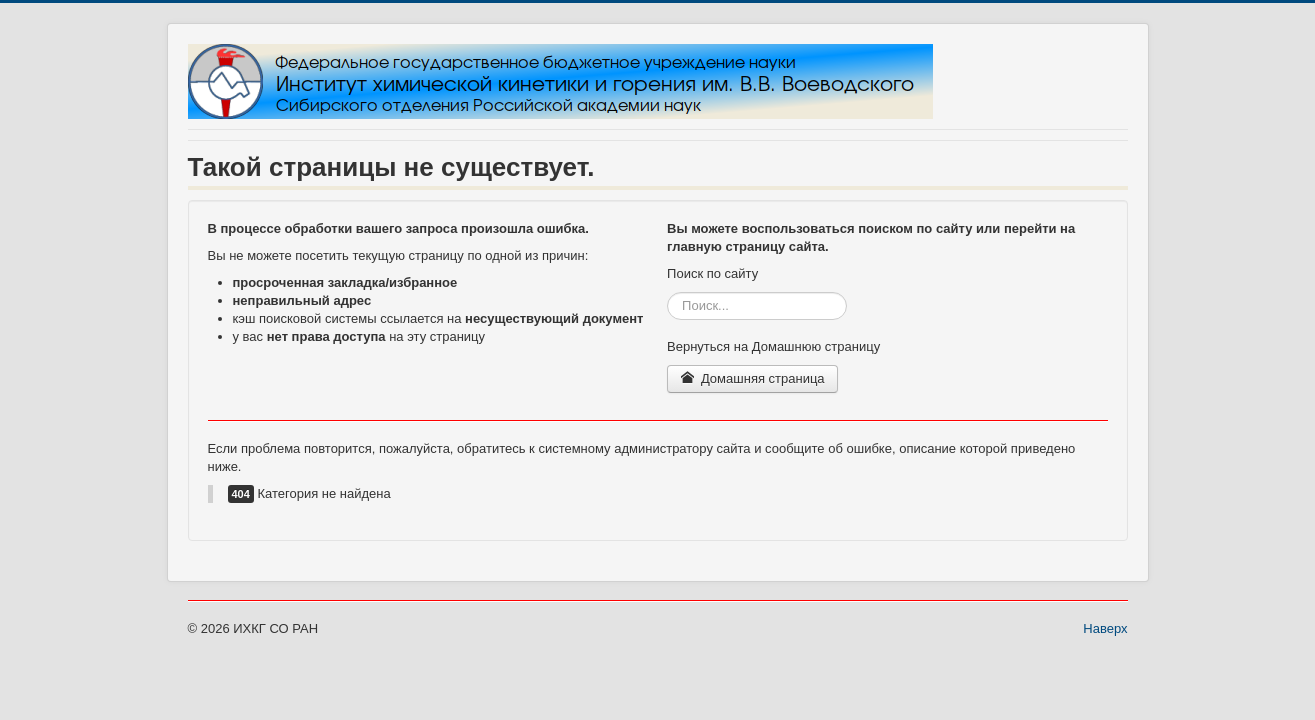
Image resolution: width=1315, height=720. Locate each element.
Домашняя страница (752, 378)
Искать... (667, 292)
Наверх (1105, 628)
